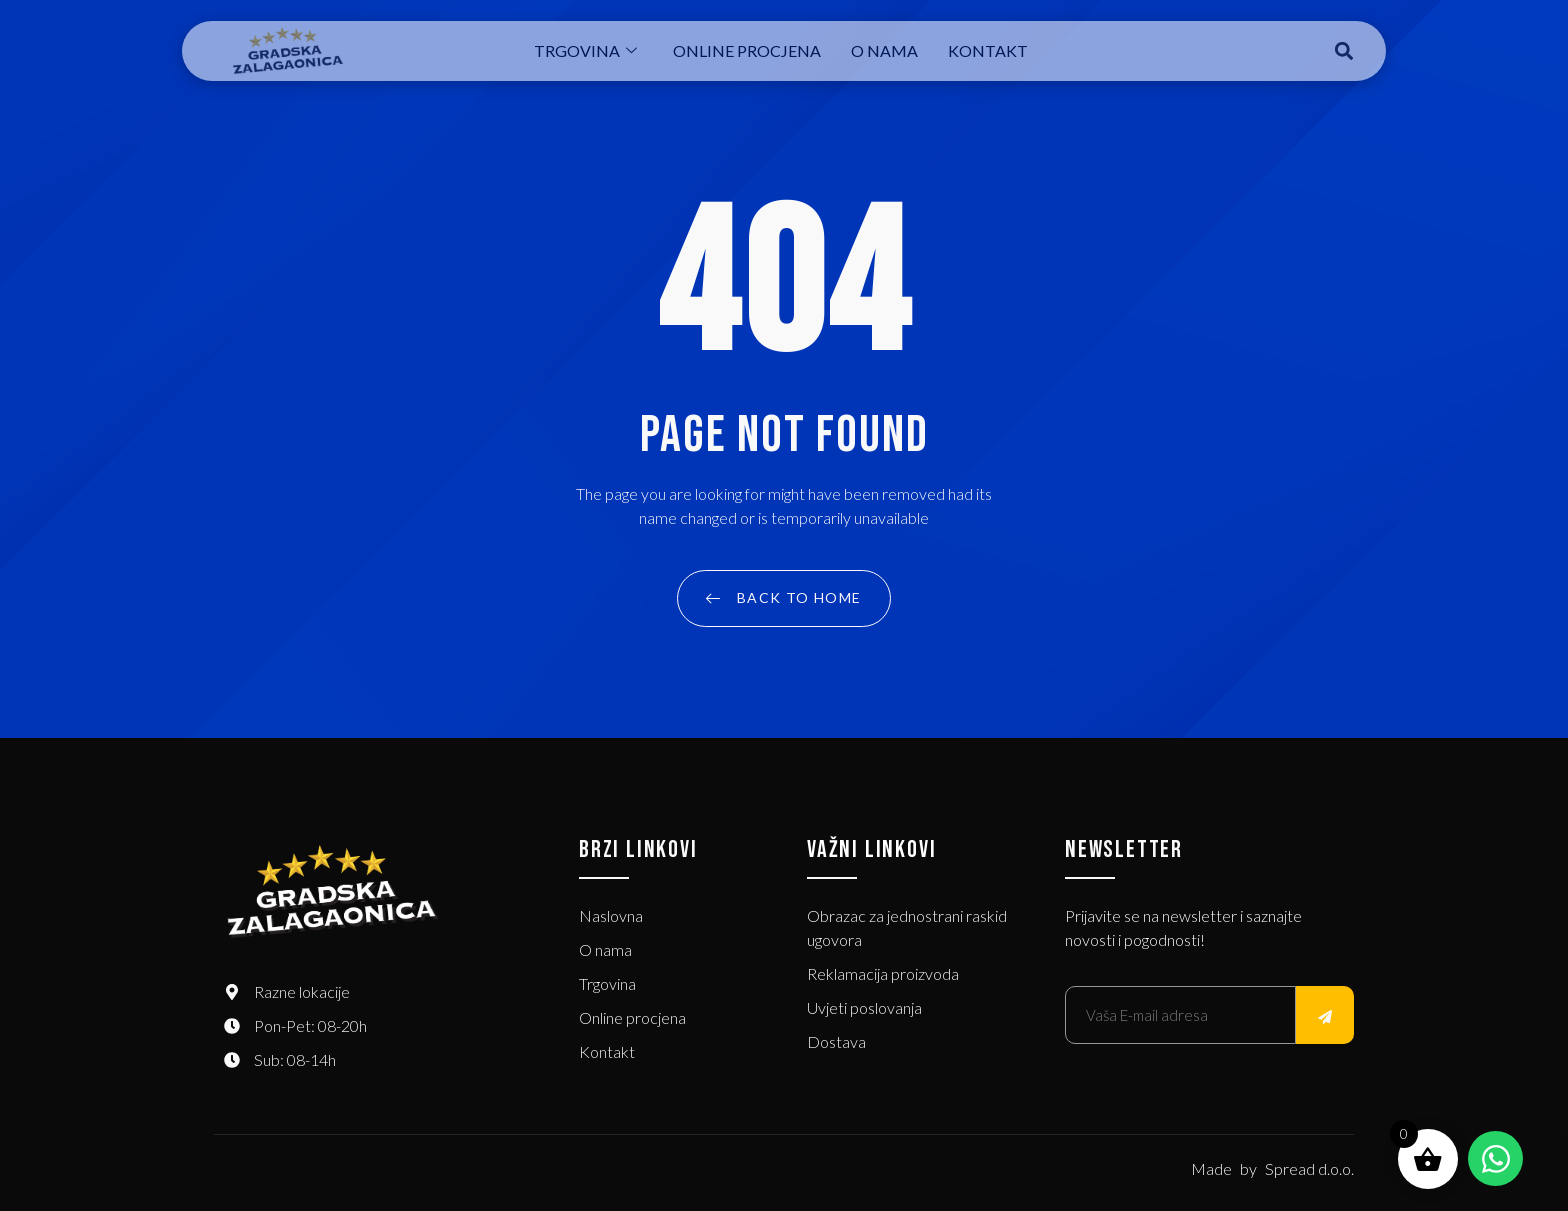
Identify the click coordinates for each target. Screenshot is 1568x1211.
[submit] (1325, 1015)
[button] (1344, 51)
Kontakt (988, 50)
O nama (884, 50)
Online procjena (747, 50)
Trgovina (585, 50)
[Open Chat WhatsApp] (1495, 1158)
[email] (1180, 1015)
